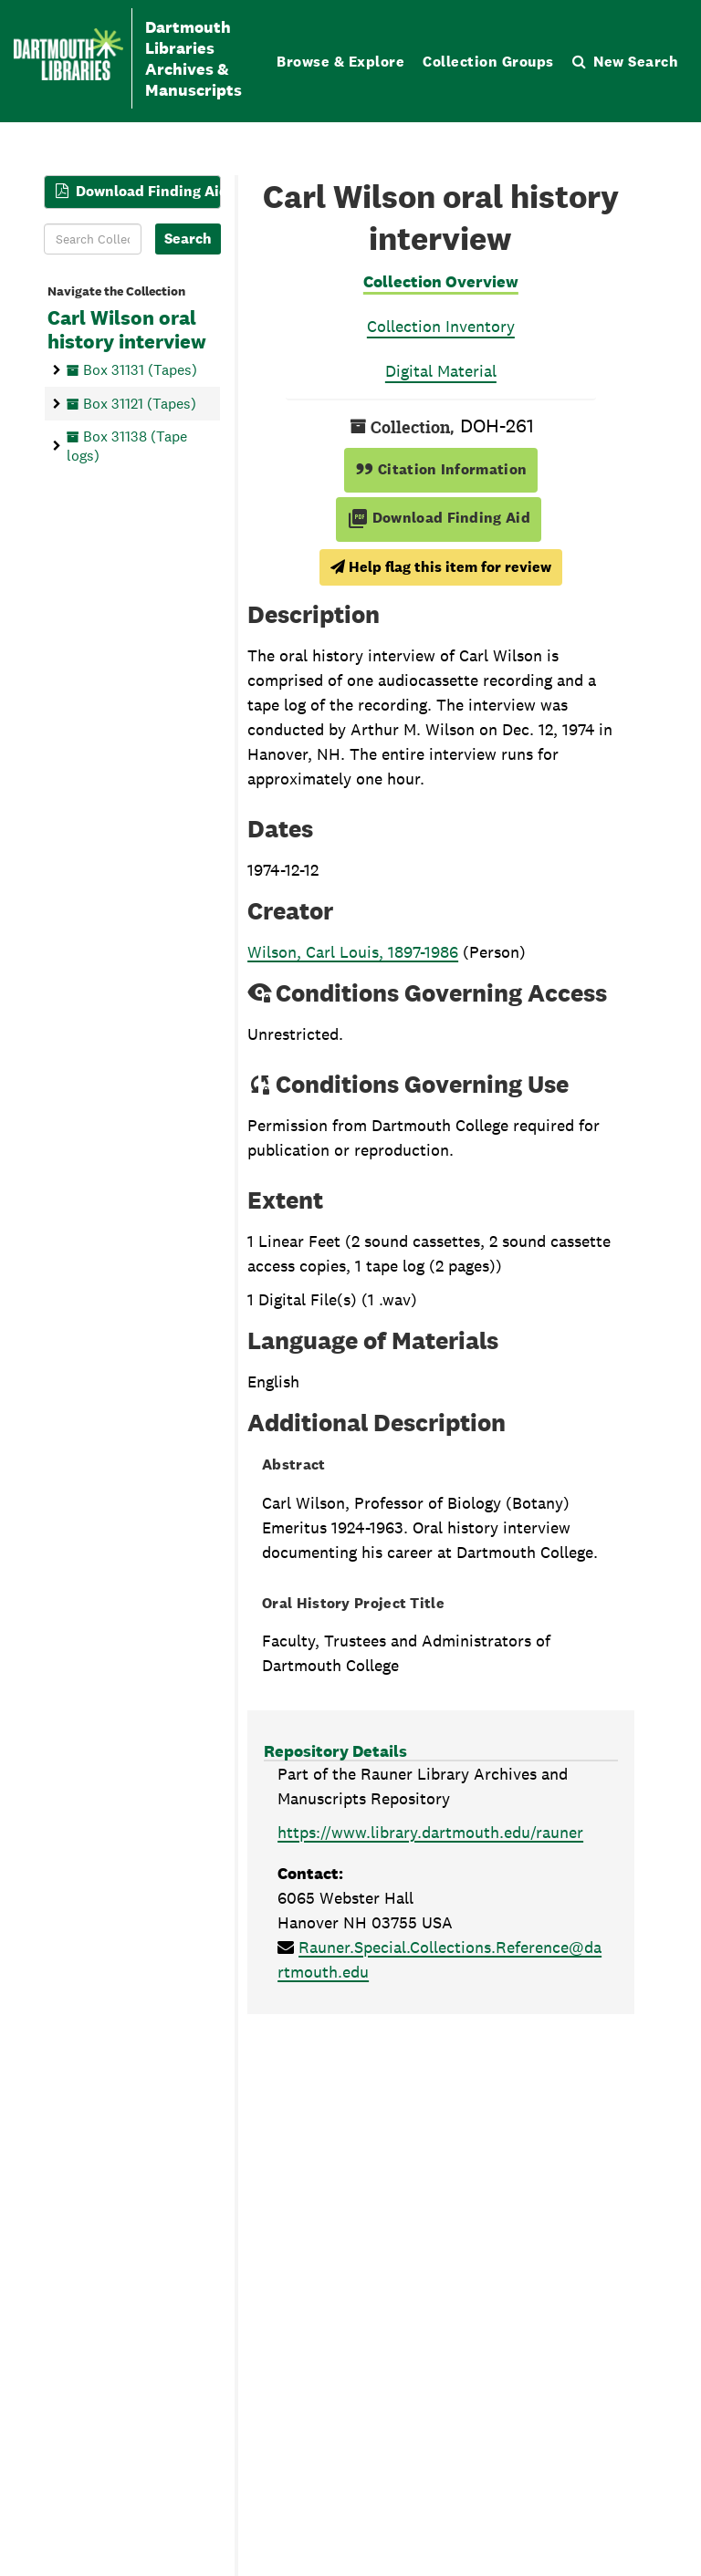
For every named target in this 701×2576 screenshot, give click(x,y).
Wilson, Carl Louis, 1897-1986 (352, 951)
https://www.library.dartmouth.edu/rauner (430, 1832)
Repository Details (335, 1750)
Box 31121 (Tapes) (139, 403)
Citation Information (441, 469)
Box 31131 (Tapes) (140, 369)
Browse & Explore (340, 61)
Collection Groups (488, 61)
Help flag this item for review (440, 566)
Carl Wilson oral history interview (126, 330)
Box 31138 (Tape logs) (127, 445)
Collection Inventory (441, 326)
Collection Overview (440, 281)
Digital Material (441, 370)
